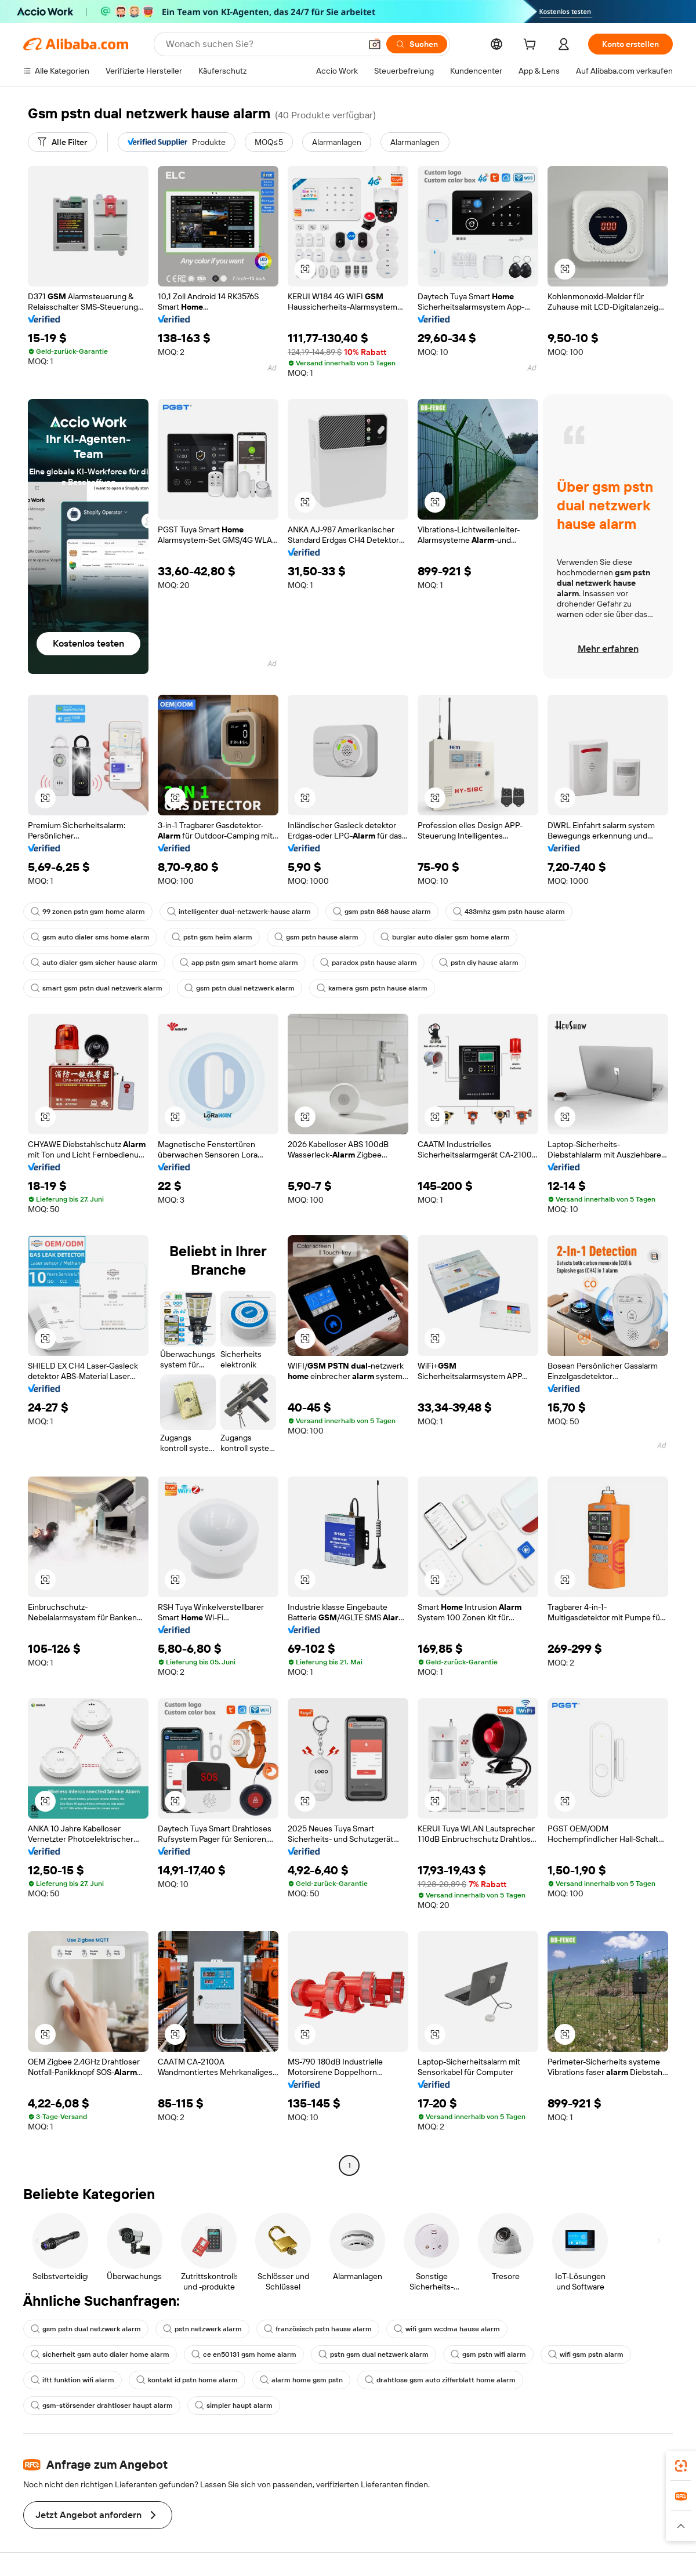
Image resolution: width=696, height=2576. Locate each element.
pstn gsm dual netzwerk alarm (373, 2354)
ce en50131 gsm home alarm (243, 2354)
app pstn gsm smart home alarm (239, 962)
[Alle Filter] (62, 142)
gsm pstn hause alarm (316, 937)
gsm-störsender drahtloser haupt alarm (102, 2405)
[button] (375, 44)
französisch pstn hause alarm (318, 2329)
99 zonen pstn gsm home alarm (88, 911)
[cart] (532, 45)
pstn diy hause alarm (479, 962)
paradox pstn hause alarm (368, 962)
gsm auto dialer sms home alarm (90, 937)
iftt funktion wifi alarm (72, 2380)
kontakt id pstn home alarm (187, 2380)
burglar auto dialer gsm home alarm (445, 937)
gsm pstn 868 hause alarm (382, 911)
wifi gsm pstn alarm (586, 2354)
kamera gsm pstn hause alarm (372, 988)
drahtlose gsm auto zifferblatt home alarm (440, 2380)
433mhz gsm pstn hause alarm (509, 911)
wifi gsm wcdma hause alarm (447, 2329)
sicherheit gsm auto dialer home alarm (100, 2354)
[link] (681, 2466)
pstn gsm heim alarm (212, 937)
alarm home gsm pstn (301, 2380)
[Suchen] (416, 44)
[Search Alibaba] (262, 44)
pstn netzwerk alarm (202, 2329)
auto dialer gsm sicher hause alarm (94, 962)
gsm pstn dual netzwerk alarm (239, 988)
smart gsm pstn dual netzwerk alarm (96, 988)
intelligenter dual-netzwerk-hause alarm (239, 911)
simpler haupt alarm (234, 2405)
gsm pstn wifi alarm (488, 2354)
